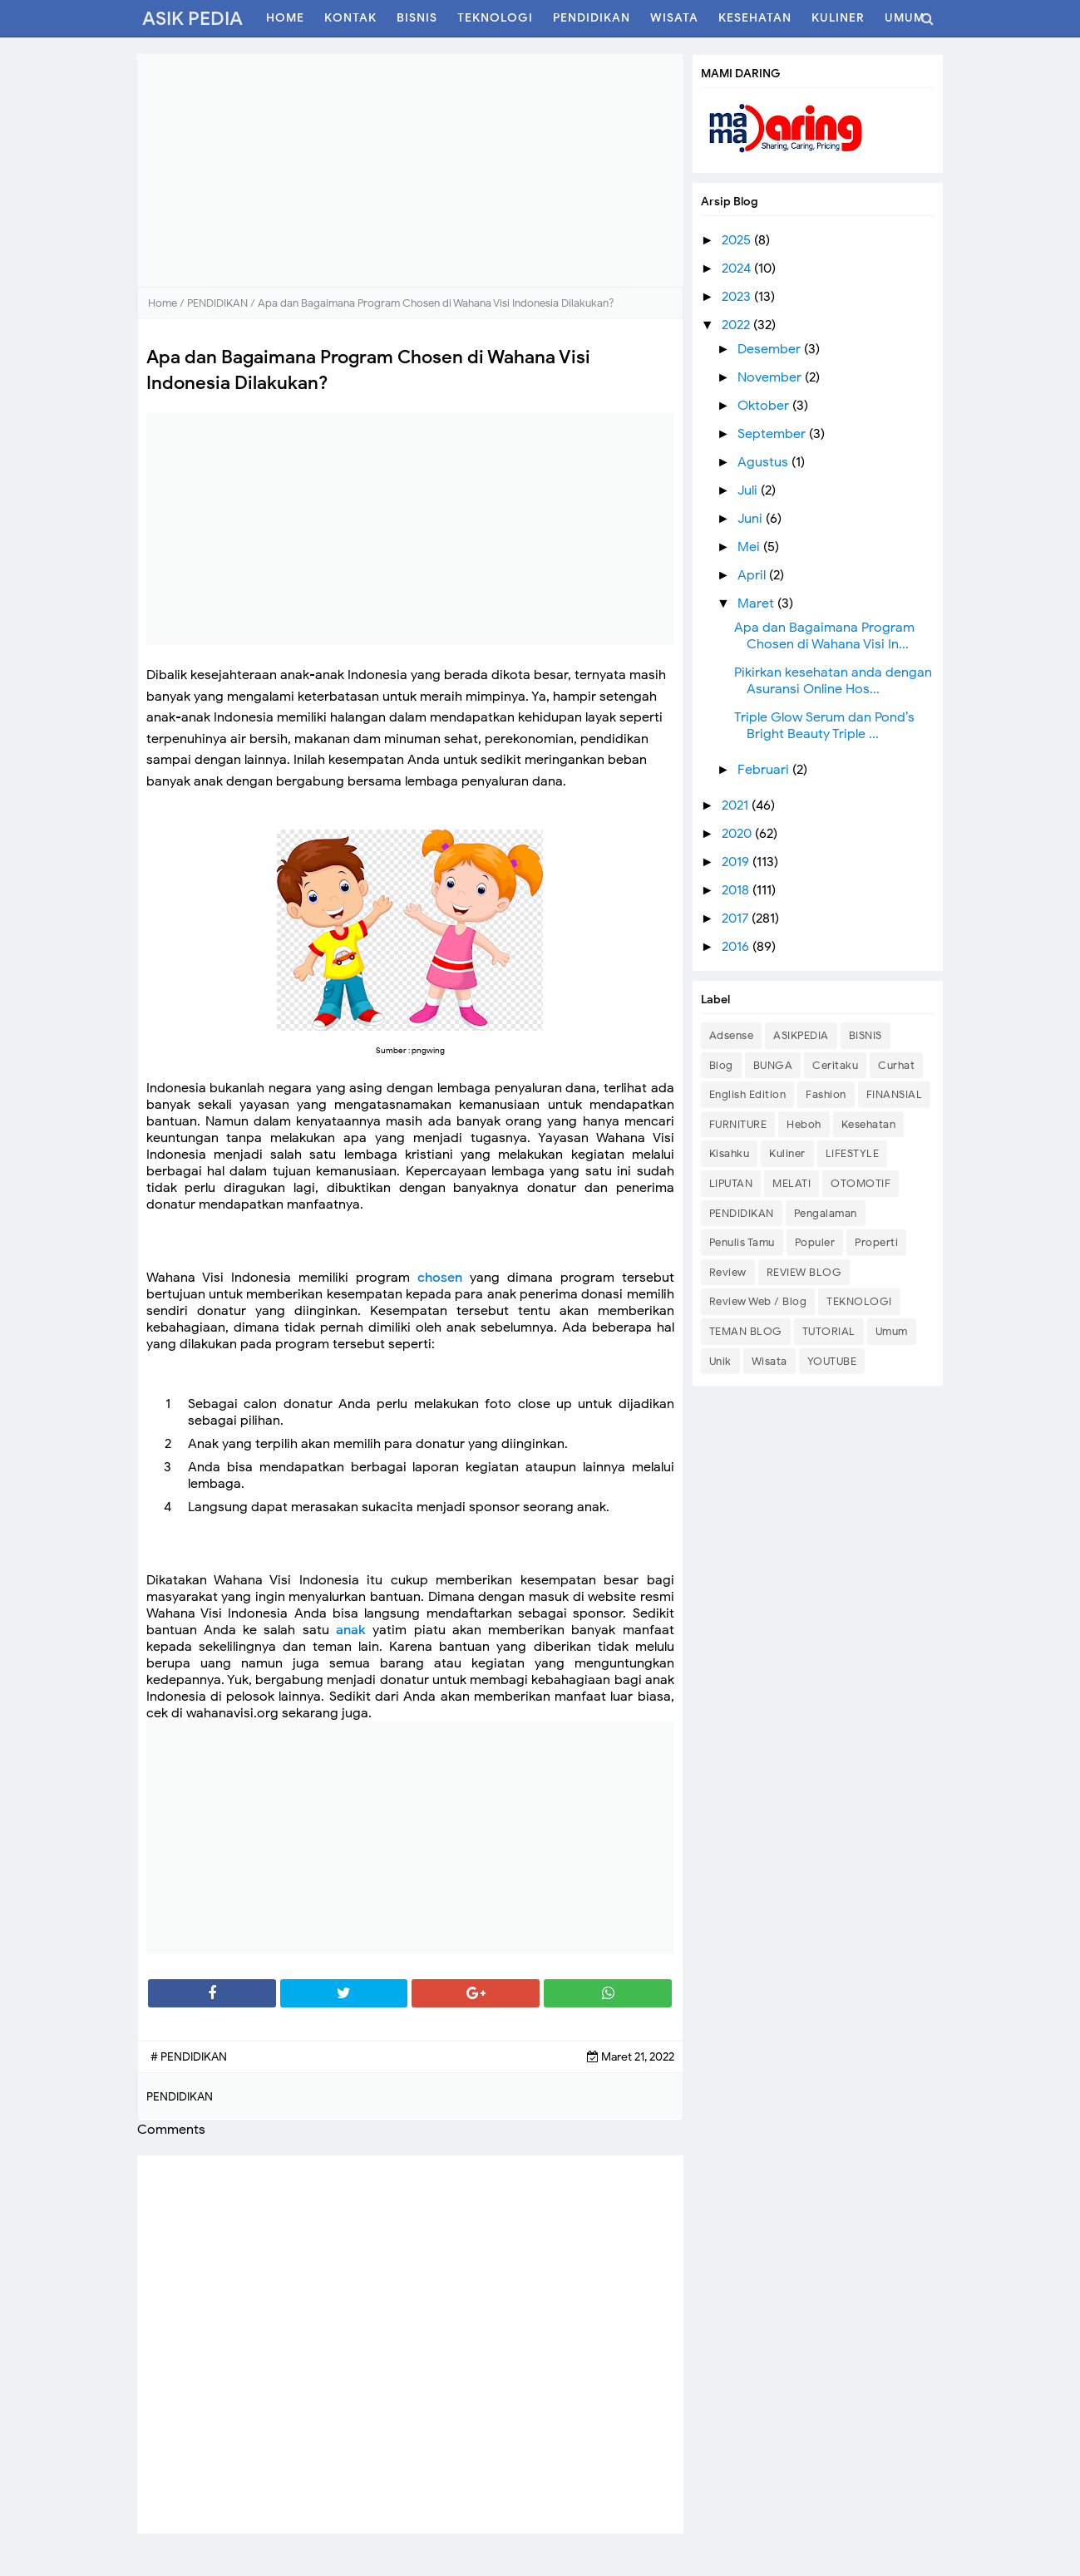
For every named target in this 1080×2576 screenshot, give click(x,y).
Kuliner (787, 1153)
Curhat (896, 1065)
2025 (738, 240)
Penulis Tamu (742, 1242)
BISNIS (865, 1035)
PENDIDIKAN (741, 1213)
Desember (770, 349)
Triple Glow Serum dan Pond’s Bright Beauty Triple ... (824, 725)
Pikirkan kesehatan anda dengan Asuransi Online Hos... (833, 680)
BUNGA (773, 1065)
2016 (737, 946)
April (753, 575)
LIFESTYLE (853, 1153)
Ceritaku (835, 1065)
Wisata (769, 1361)
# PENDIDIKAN (188, 2057)
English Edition (748, 1094)
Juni (751, 518)
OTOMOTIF (860, 1183)
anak (351, 1630)
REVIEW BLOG (804, 1272)
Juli (749, 490)
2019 (737, 862)
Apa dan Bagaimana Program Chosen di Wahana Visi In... (824, 636)
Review (728, 1272)
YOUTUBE (832, 1361)
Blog (721, 1065)
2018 (737, 890)
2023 (738, 296)
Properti (876, 1242)
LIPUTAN (731, 1183)
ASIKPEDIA (801, 1035)
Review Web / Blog (758, 1301)
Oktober (764, 405)
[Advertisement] (410, 170)
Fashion (826, 1094)
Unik (720, 1361)
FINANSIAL (894, 1094)
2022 (737, 325)
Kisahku (729, 1153)
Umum (891, 1331)
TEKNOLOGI (859, 1301)
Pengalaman (825, 1213)
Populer (815, 1242)
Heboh (804, 1124)
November (771, 377)
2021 (737, 805)
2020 (738, 833)
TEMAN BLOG (745, 1331)
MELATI (791, 1183)
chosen (439, 1277)
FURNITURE (738, 1124)
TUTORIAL (829, 1331)
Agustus (764, 462)
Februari (764, 769)
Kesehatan (868, 1124)
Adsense (731, 1035)
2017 (737, 918)
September (773, 434)
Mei (750, 547)
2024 (738, 268)
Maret (757, 603)
